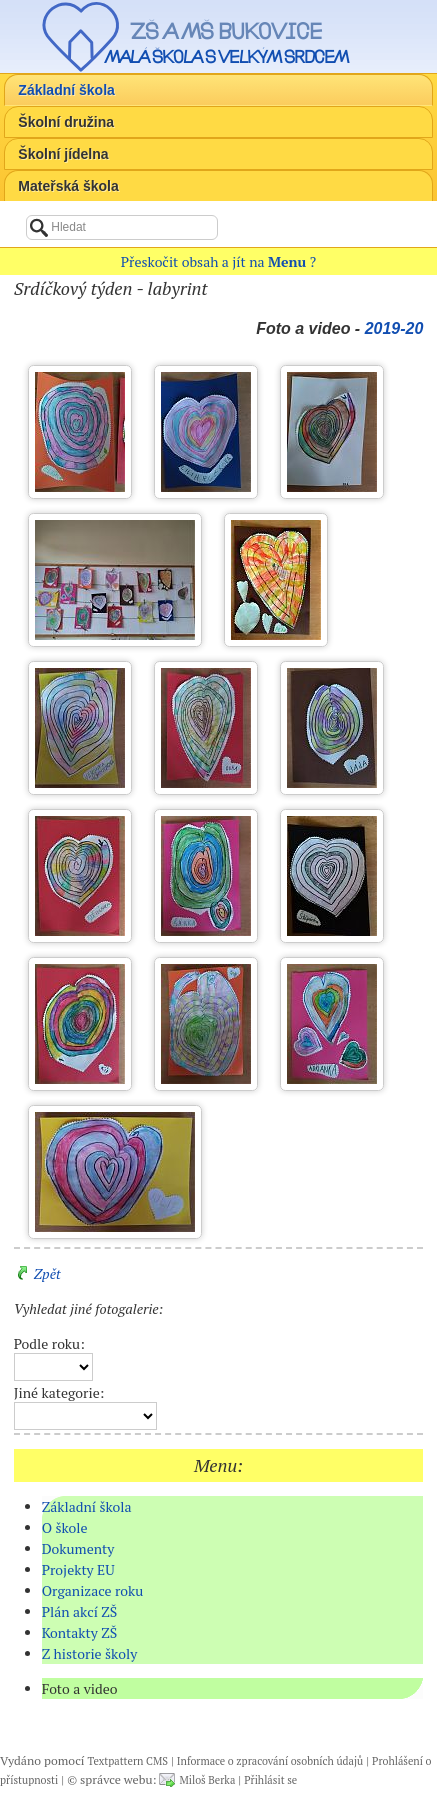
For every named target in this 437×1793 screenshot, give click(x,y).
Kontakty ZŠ (80, 1632)
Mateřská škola (68, 186)
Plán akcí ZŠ (80, 1611)
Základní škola (66, 90)
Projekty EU (78, 1569)
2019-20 (394, 328)
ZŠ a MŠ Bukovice (226, 31)
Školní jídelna (63, 154)
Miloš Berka (207, 1780)
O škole (65, 1527)
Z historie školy (90, 1653)
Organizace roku (93, 1590)
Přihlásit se (270, 1780)
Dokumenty (78, 1548)
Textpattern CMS (128, 1761)
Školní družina (66, 122)
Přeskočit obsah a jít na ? (218, 261)
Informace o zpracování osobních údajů (270, 1761)
